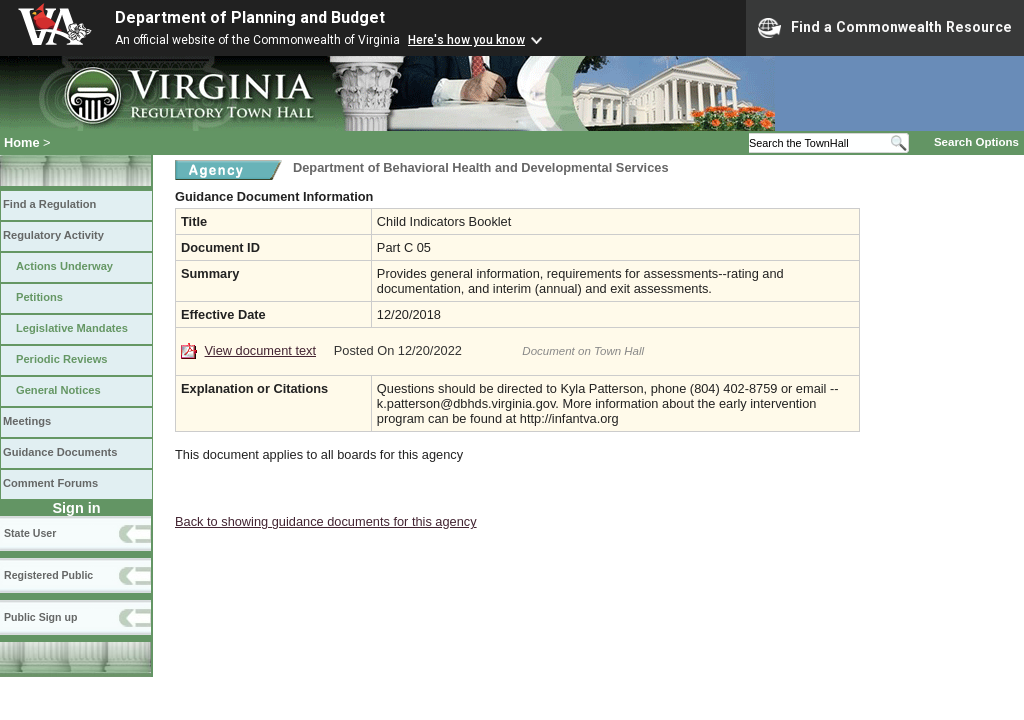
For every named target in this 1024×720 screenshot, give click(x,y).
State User (30, 533)
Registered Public (48, 575)
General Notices (58, 390)
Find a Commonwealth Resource (885, 28)
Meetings (27, 421)
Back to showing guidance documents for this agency (326, 521)
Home (22, 142)
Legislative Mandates (72, 328)
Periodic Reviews (62, 359)
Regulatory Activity (53, 235)
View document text (260, 350)
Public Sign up (40, 617)
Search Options (976, 142)
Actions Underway (64, 266)
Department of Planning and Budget (250, 17)
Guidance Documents (60, 452)
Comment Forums (50, 483)
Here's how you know (466, 40)
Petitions (39, 297)
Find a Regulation (49, 204)
